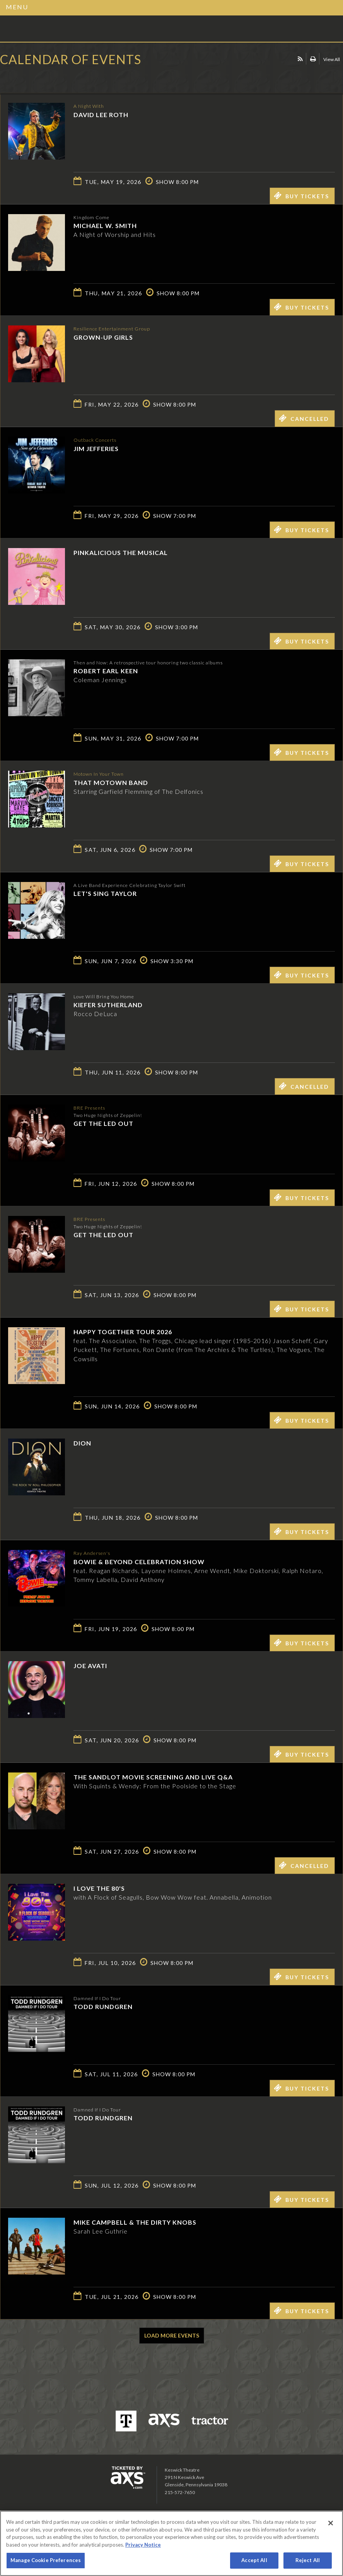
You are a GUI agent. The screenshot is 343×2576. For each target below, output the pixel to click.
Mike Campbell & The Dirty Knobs (134, 2222)
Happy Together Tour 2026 (122, 1331)
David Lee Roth (100, 114)
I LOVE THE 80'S (99, 1888)
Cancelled (304, 418)
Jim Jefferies (96, 448)
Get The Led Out (103, 1123)
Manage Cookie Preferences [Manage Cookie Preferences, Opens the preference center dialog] (45, 2560)
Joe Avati (90, 1665)
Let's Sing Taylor (105, 893)
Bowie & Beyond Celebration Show (139, 1561)
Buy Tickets (301, 195)
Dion (82, 1443)
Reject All (307, 2560)
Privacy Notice (143, 2545)
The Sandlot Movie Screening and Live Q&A (153, 1777)
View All (331, 59)
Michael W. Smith (105, 225)
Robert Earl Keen (105, 670)
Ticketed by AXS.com (56, 79)
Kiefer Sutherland (108, 1004)
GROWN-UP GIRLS (103, 337)
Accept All (254, 2560)
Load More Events (171, 2335)
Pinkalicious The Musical (120, 552)
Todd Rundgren (103, 2006)
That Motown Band (110, 782)
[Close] (330, 2523)
